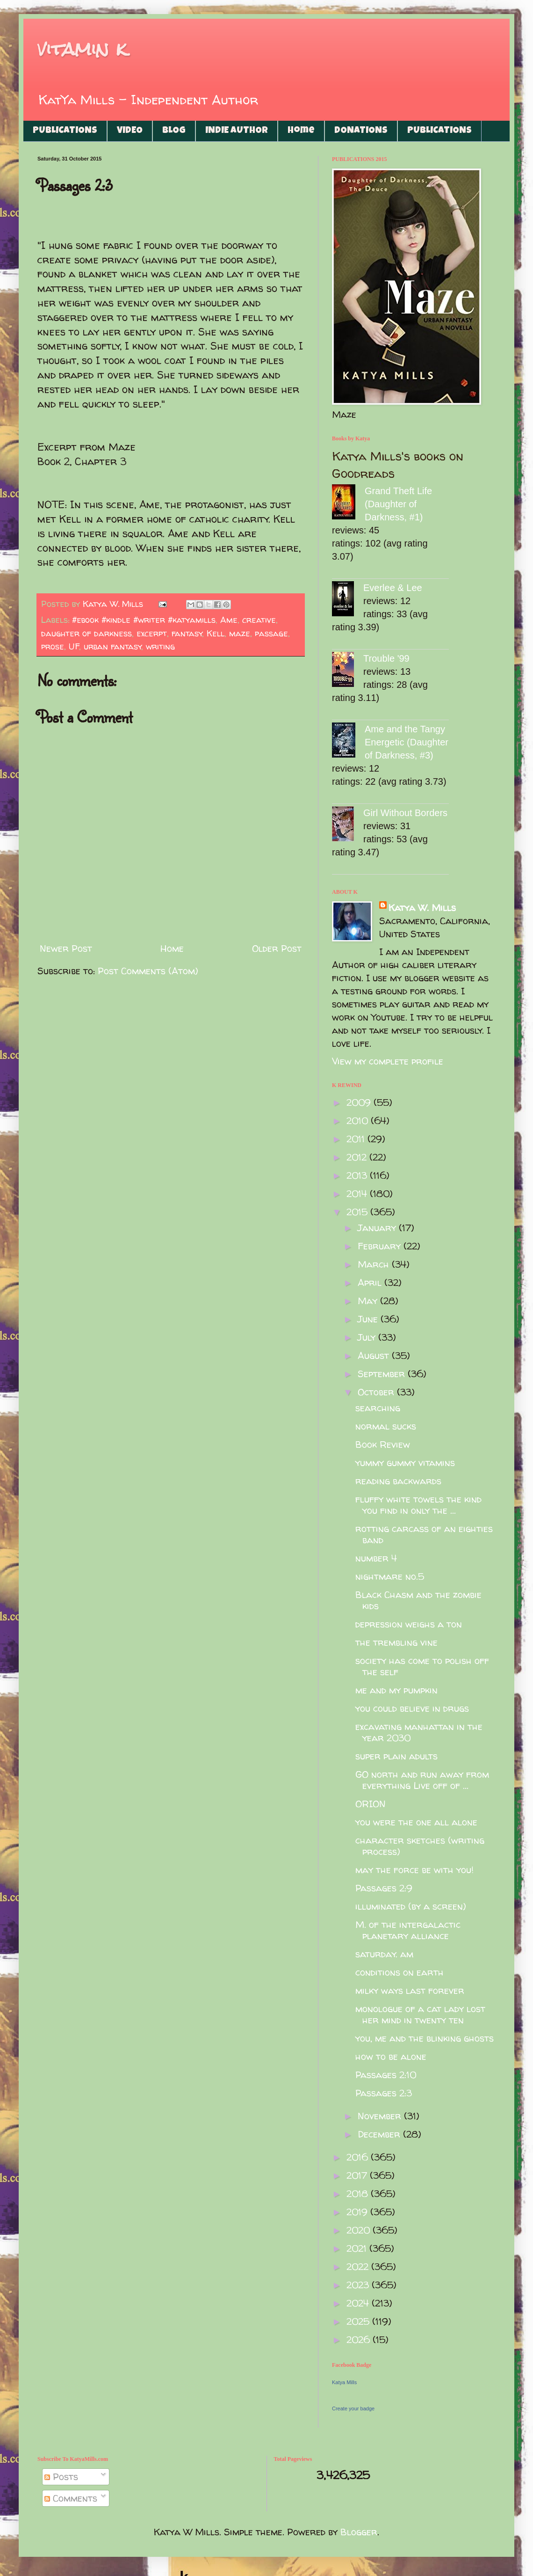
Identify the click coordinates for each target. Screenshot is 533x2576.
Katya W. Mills (422, 907)
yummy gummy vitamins (405, 1462)
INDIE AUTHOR (236, 131)
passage (271, 633)
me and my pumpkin (396, 1690)
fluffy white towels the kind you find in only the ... (418, 1505)
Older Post (277, 948)
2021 (357, 2248)
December (380, 2134)
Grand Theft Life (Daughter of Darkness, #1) (398, 504)
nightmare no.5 (389, 1576)
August (375, 1355)
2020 (359, 2230)
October (377, 1392)
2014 (358, 1193)
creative (259, 620)
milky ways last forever (409, 1990)
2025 (359, 2321)
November (381, 2115)
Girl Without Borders (405, 813)
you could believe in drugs (412, 1708)
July (368, 1337)
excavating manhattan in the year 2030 (419, 1732)
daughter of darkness (86, 633)
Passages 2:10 (385, 2074)
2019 (358, 2211)
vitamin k (82, 49)
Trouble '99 (386, 658)
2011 (356, 1138)
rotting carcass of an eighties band (424, 1534)
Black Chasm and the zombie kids (418, 1600)
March (375, 1264)
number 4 (376, 1558)
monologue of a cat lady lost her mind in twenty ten (420, 2014)
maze (239, 633)
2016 (358, 2157)
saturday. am (384, 1954)
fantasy (187, 633)
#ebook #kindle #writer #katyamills (144, 620)
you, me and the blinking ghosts (424, 2038)
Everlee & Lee (392, 588)
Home (301, 131)
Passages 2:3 (383, 2093)
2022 (358, 2266)
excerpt (152, 633)
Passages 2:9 (383, 1888)
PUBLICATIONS (65, 131)
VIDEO (130, 131)
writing (160, 646)
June (369, 1319)
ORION (370, 1803)
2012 (357, 1157)
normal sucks (385, 1426)
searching (377, 1407)
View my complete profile (387, 1061)
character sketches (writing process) (419, 1846)
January (378, 1227)
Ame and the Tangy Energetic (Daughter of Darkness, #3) (406, 742)
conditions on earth (399, 1972)
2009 (360, 1102)
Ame (229, 620)
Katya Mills (344, 2382)
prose (52, 646)
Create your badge (353, 2408)
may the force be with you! (414, 1869)
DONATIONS (361, 131)
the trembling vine (396, 1642)
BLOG (174, 131)
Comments (70, 2498)
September (383, 1373)
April (371, 1282)
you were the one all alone (416, 1822)
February (380, 1246)
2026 (359, 2339)
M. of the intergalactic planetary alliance (408, 1930)
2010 (358, 1120)
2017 (358, 2175)
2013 (358, 1175)
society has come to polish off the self (422, 1666)
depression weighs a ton (408, 1624)
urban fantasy (113, 646)
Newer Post (66, 948)
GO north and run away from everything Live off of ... (422, 1780)
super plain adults (396, 1756)
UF (74, 646)
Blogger (358, 2531)
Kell (215, 633)
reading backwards (398, 1480)
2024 (359, 2303)
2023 (359, 2284)
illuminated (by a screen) (410, 1906)
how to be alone (390, 2056)
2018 (358, 2193)
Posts (61, 2476)
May (369, 1300)
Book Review (382, 1444)
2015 (358, 1211)
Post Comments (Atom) (148, 970)
